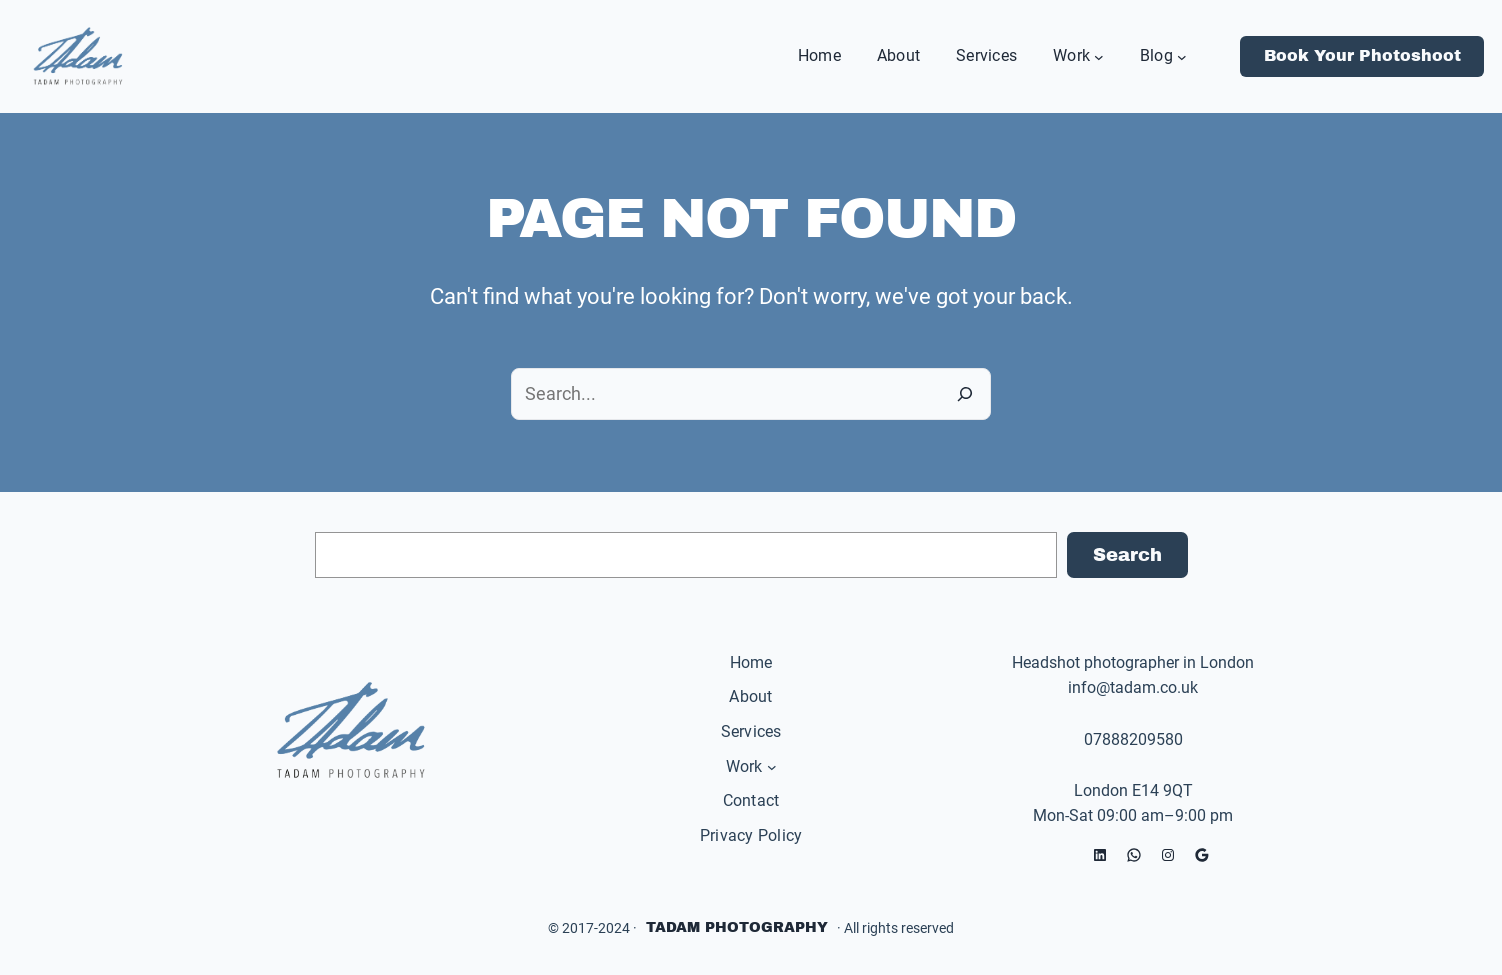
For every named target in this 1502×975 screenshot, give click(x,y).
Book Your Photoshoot (1362, 55)
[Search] (965, 394)
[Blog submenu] (1182, 56)
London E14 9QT (1133, 790)
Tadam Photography (737, 927)
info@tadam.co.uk (1133, 687)
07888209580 (1133, 739)
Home (751, 662)
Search (1127, 555)
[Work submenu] (1099, 56)
